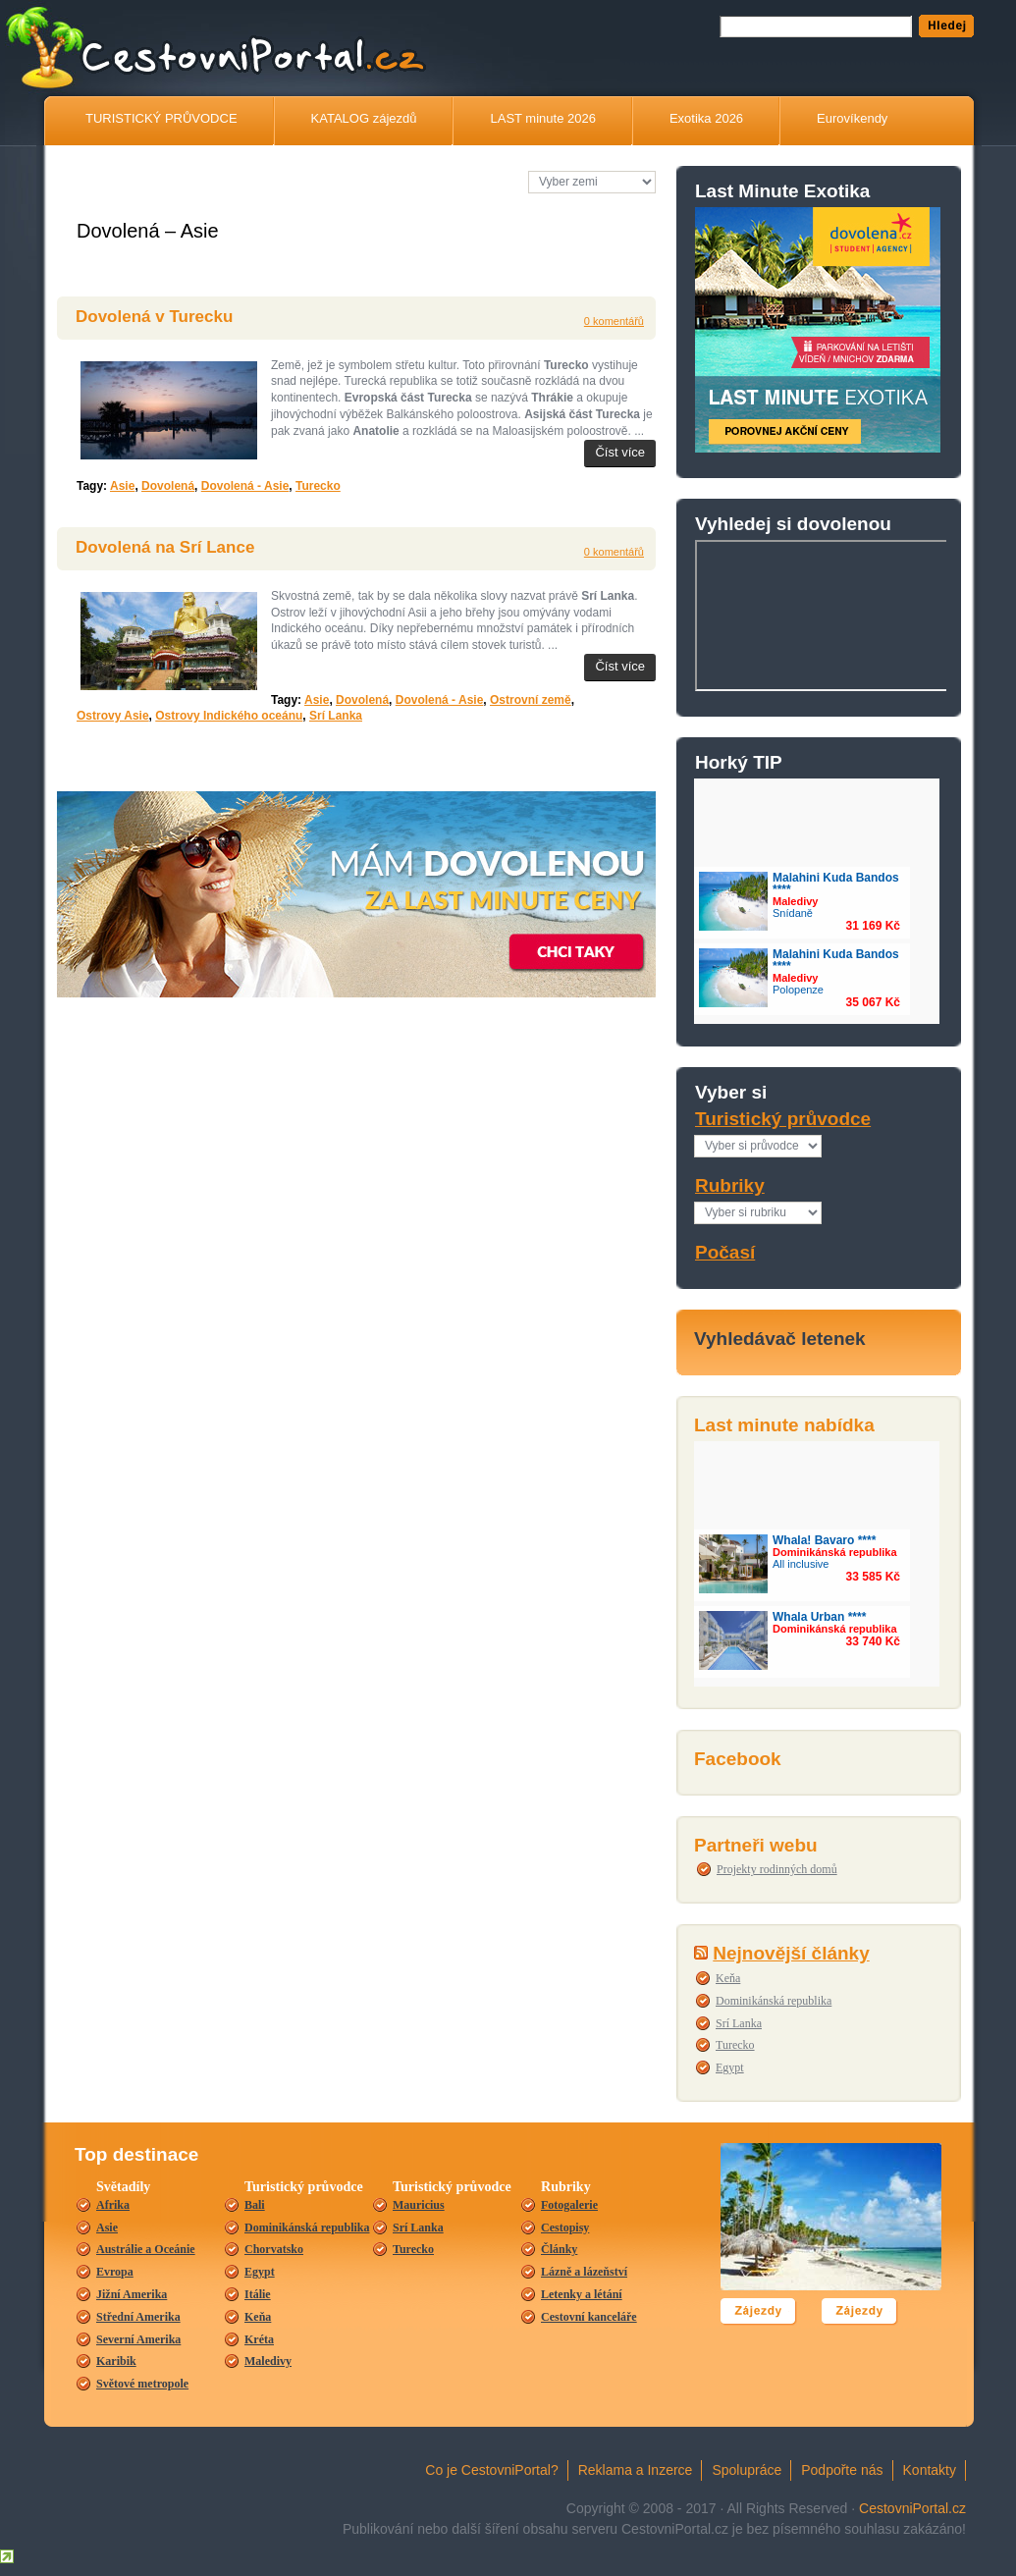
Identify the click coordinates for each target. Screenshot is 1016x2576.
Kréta (259, 2339)
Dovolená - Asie (245, 486)
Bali (254, 2205)
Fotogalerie (569, 2205)
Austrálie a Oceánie (145, 2249)
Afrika (113, 2205)
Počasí (725, 1252)
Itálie (257, 2294)
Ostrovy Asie (113, 716)
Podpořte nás (841, 2470)
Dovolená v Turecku (154, 316)
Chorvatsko (273, 2249)
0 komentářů (614, 321)
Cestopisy (565, 2227)
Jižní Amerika (131, 2294)
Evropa (115, 2272)
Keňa (728, 1978)
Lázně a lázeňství (584, 2272)
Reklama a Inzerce (635, 2470)
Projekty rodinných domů (777, 1869)
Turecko (735, 2045)
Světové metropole (142, 2383)
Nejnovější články (791, 1953)
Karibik (116, 2361)
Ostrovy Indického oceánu (228, 716)
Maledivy (268, 2361)
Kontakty (929, 2470)
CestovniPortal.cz (912, 2508)
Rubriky (730, 1185)
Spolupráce (746, 2470)
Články (559, 2249)
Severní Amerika (138, 2339)
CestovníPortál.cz (294, 54)
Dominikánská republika (773, 2001)
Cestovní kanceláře (589, 2317)
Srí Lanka (739, 2023)
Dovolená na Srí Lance (165, 547)
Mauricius (419, 2205)
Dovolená (167, 486)
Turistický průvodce (783, 1118)
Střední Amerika (138, 2317)
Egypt (730, 2067)
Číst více (620, 452)
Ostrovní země (530, 700)
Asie (122, 486)
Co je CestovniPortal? (491, 2470)
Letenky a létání (581, 2294)
